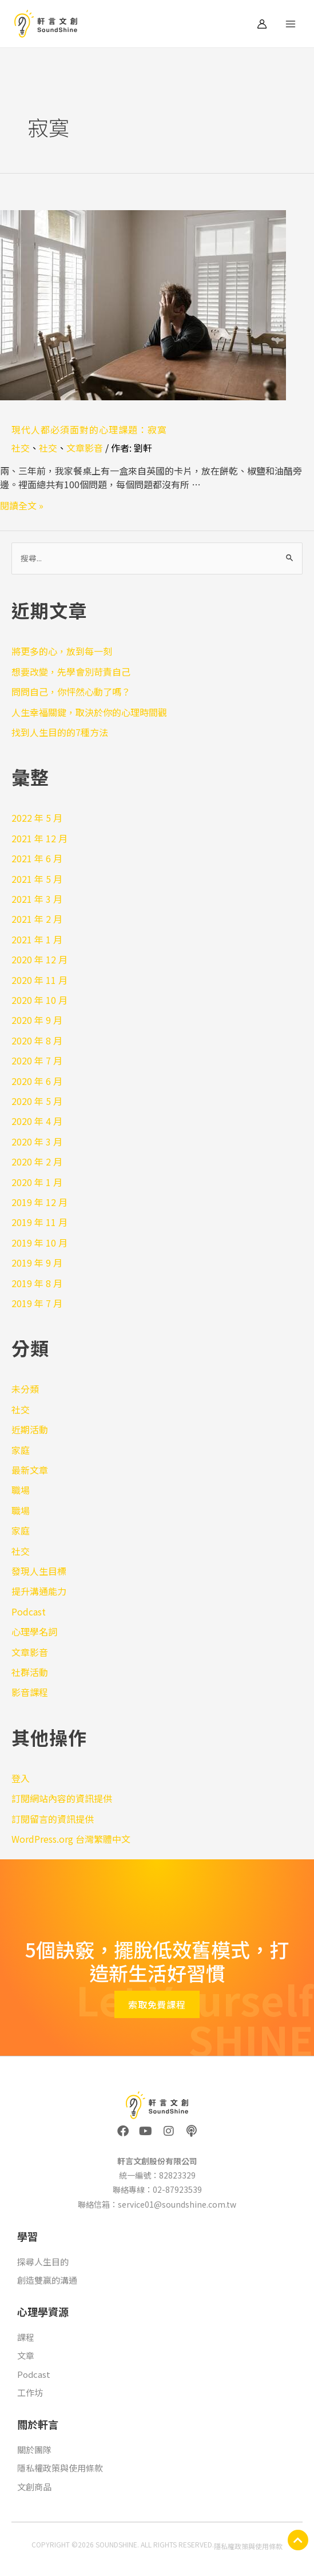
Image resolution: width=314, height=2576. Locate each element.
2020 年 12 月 (39, 959)
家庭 (20, 1450)
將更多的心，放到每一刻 (61, 651)
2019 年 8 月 (36, 1283)
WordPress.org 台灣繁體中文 (70, 1839)
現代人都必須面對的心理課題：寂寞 (89, 429)
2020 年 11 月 (39, 980)
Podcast (28, 1611)
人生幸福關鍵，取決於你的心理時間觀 (89, 712)
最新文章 (29, 1470)
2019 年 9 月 (36, 1262)
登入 (20, 1778)
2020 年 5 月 (36, 1101)
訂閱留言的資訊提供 (52, 1819)
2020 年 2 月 (36, 1161)
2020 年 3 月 (36, 1141)
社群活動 (29, 1672)
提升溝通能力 (38, 1591)
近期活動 (29, 1429)
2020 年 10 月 (39, 1000)
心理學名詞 (34, 1631)
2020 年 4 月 (36, 1121)
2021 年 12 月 (39, 838)
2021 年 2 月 (36, 919)
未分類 (25, 1389)
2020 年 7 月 (36, 1060)
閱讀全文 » (21, 505)
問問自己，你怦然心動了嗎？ (70, 691)
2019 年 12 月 (39, 1202)
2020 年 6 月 (36, 1081)
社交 (20, 448)
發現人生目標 (38, 1571)
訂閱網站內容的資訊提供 (61, 1798)
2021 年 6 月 (36, 858)
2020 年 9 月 (36, 1020)
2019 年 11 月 (39, 1222)
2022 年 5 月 (36, 818)
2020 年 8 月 (36, 1040)
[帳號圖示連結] (262, 24)
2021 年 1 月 (36, 939)
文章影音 (84, 448)
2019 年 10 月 (39, 1242)
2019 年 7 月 (36, 1303)
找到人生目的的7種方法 (59, 732)
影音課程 (29, 1692)
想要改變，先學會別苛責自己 (70, 671)
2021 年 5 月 (36, 879)
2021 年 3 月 (36, 899)
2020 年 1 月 (36, 1182)
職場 (20, 1490)
